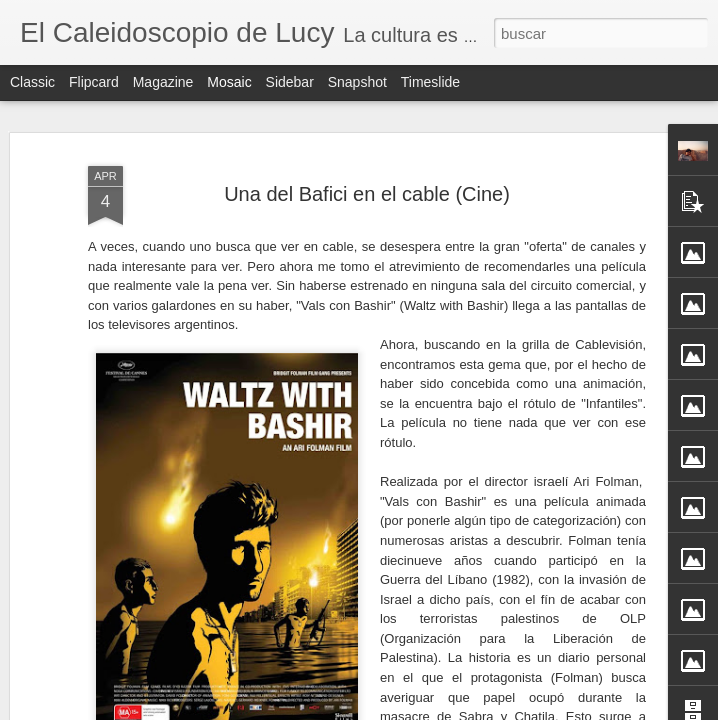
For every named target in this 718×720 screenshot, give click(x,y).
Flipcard (94, 82)
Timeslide (430, 82)
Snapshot (357, 82)
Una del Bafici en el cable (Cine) (367, 187)
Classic (32, 82)
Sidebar (290, 82)
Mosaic (229, 82)
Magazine (163, 82)
